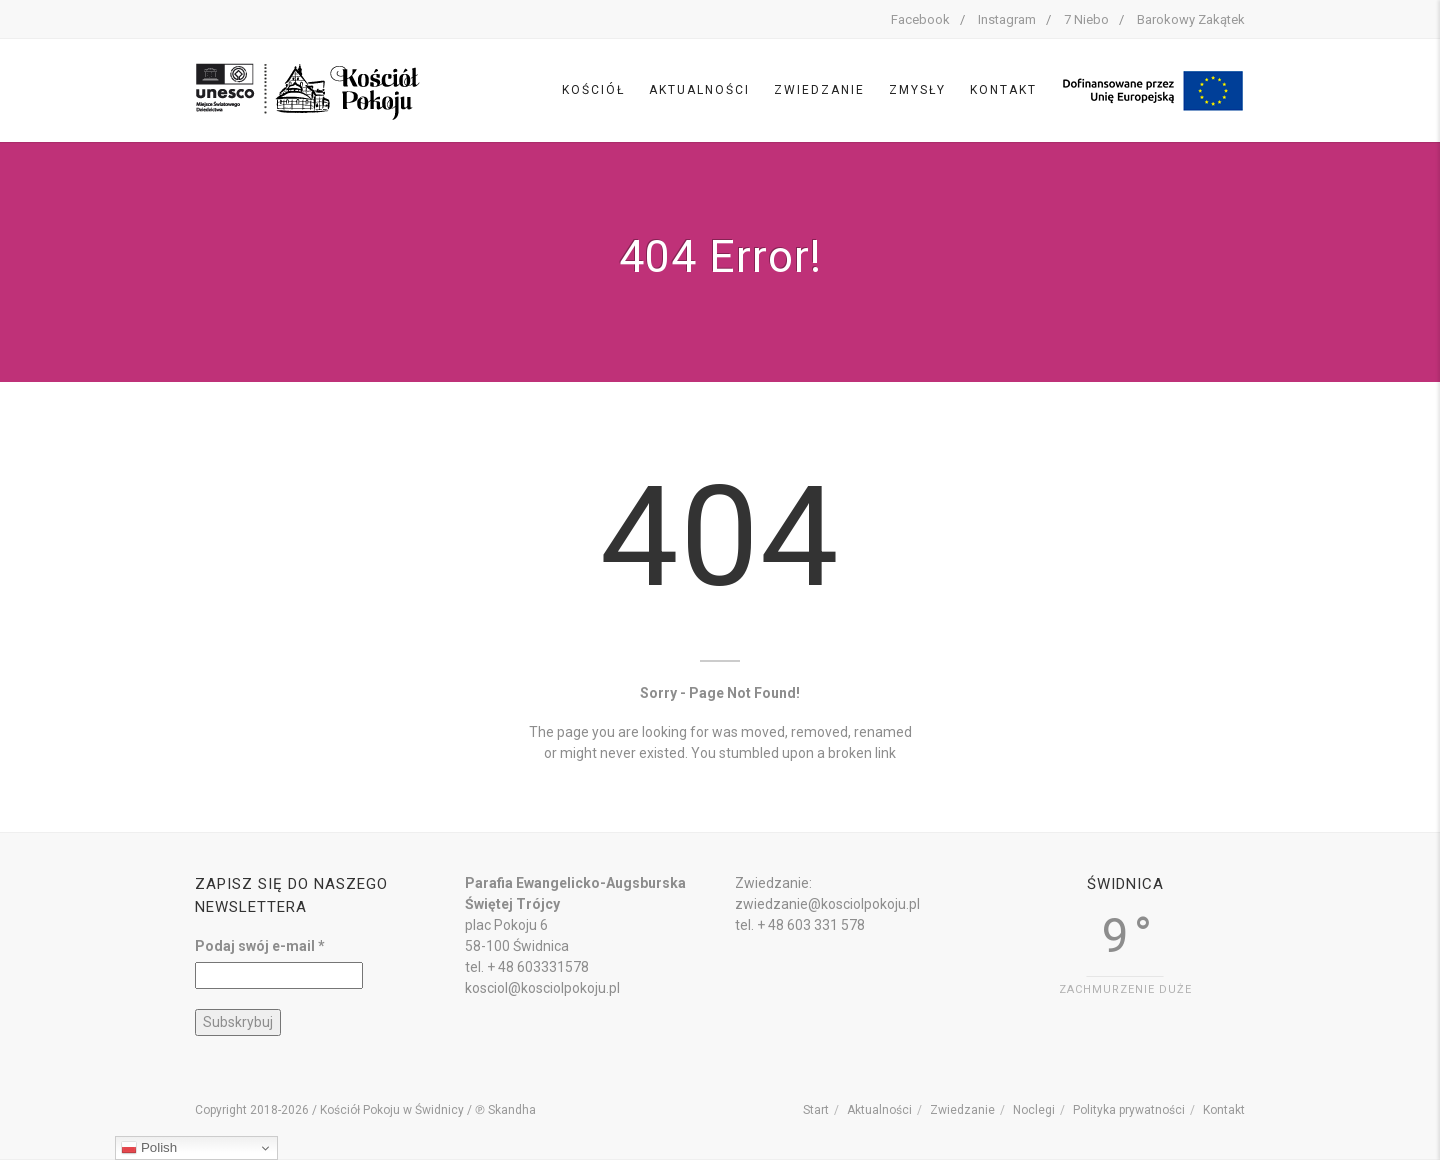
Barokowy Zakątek (1191, 19)
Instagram (1007, 19)
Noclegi (1034, 1110)
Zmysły (917, 90)
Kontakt (1003, 90)
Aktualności (699, 90)
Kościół (593, 90)
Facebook (920, 19)
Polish (149, 1148)
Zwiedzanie (819, 90)
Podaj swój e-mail (260, 946)
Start (816, 1110)
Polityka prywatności (1129, 1110)
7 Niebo (1086, 19)
